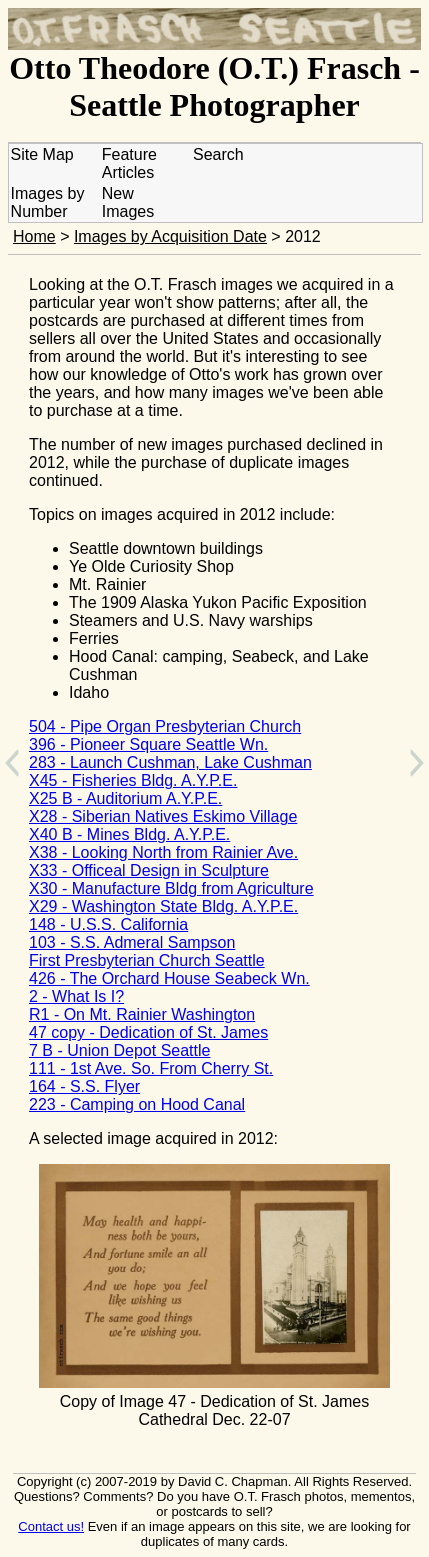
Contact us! (51, 1526)
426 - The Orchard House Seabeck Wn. (169, 978)
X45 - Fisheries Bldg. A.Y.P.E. (133, 780)
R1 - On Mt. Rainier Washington (142, 1014)
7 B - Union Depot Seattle (119, 1050)
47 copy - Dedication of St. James (148, 1032)
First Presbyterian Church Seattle (147, 960)
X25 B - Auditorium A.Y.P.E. (125, 798)
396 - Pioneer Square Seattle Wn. (148, 744)
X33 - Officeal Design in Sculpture (149, 870)
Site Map (42, 154)
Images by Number (48, 202)
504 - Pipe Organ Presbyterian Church (165, 726)
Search (218, 154)
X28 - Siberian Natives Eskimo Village (163, 816)
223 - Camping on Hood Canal (137, 1104)
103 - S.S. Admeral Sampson (132, 942)
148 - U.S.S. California (108, 924)
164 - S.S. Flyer (84, 1086)
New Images (128, 202)
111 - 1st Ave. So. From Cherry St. (151, 1068)
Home (34, 236)
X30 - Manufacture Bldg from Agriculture (171, 888)
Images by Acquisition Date (170, 236)
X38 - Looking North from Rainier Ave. (163, 852)
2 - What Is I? (76, 996)
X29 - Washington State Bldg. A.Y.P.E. (163, 906)
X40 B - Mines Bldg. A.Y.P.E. (129, 834)
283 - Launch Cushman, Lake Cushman (170, 762)
